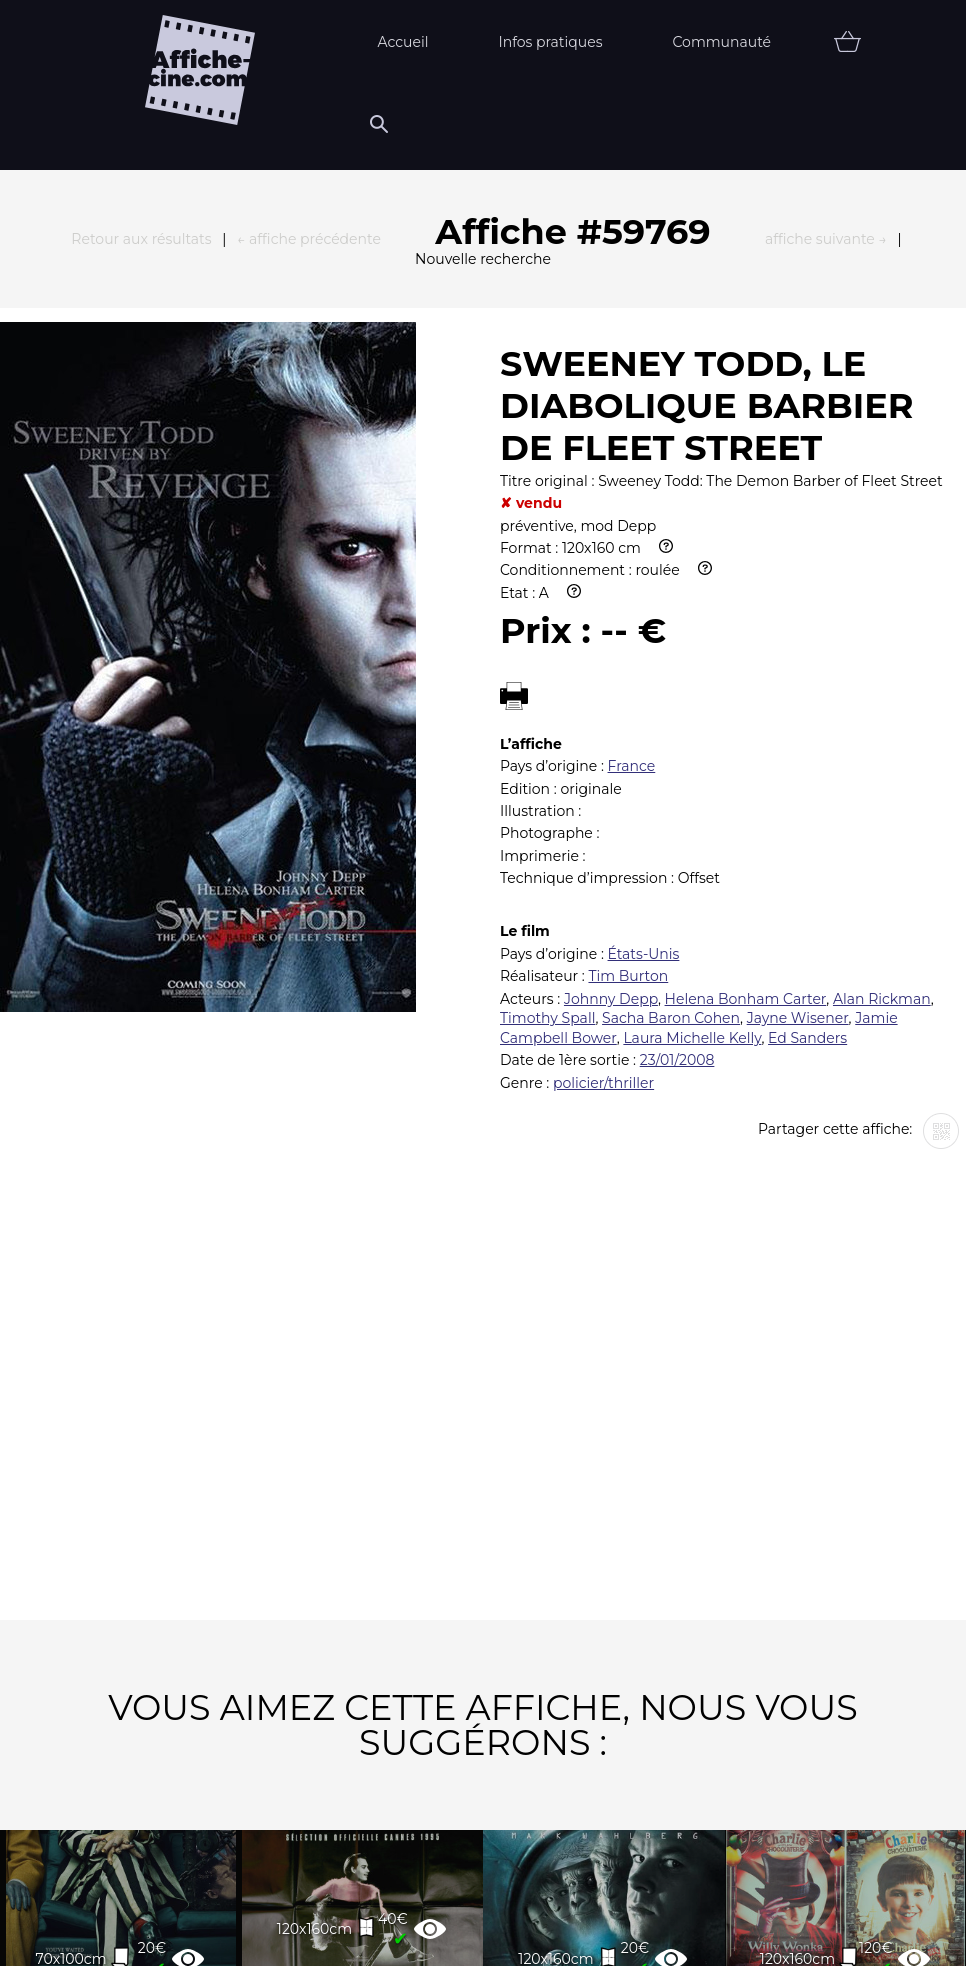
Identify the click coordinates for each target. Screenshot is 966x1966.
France (632, 444)
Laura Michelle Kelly (692, 716)
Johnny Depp (611, 677)
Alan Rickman (882, 677)
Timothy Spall (547, 696)
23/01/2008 (677, 738)
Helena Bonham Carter (746, 677)
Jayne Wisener (798, 696)
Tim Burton (628, 654)
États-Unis (644, 632)
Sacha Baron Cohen (671, 696)
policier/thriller (603, 761)
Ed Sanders (807, 716)
